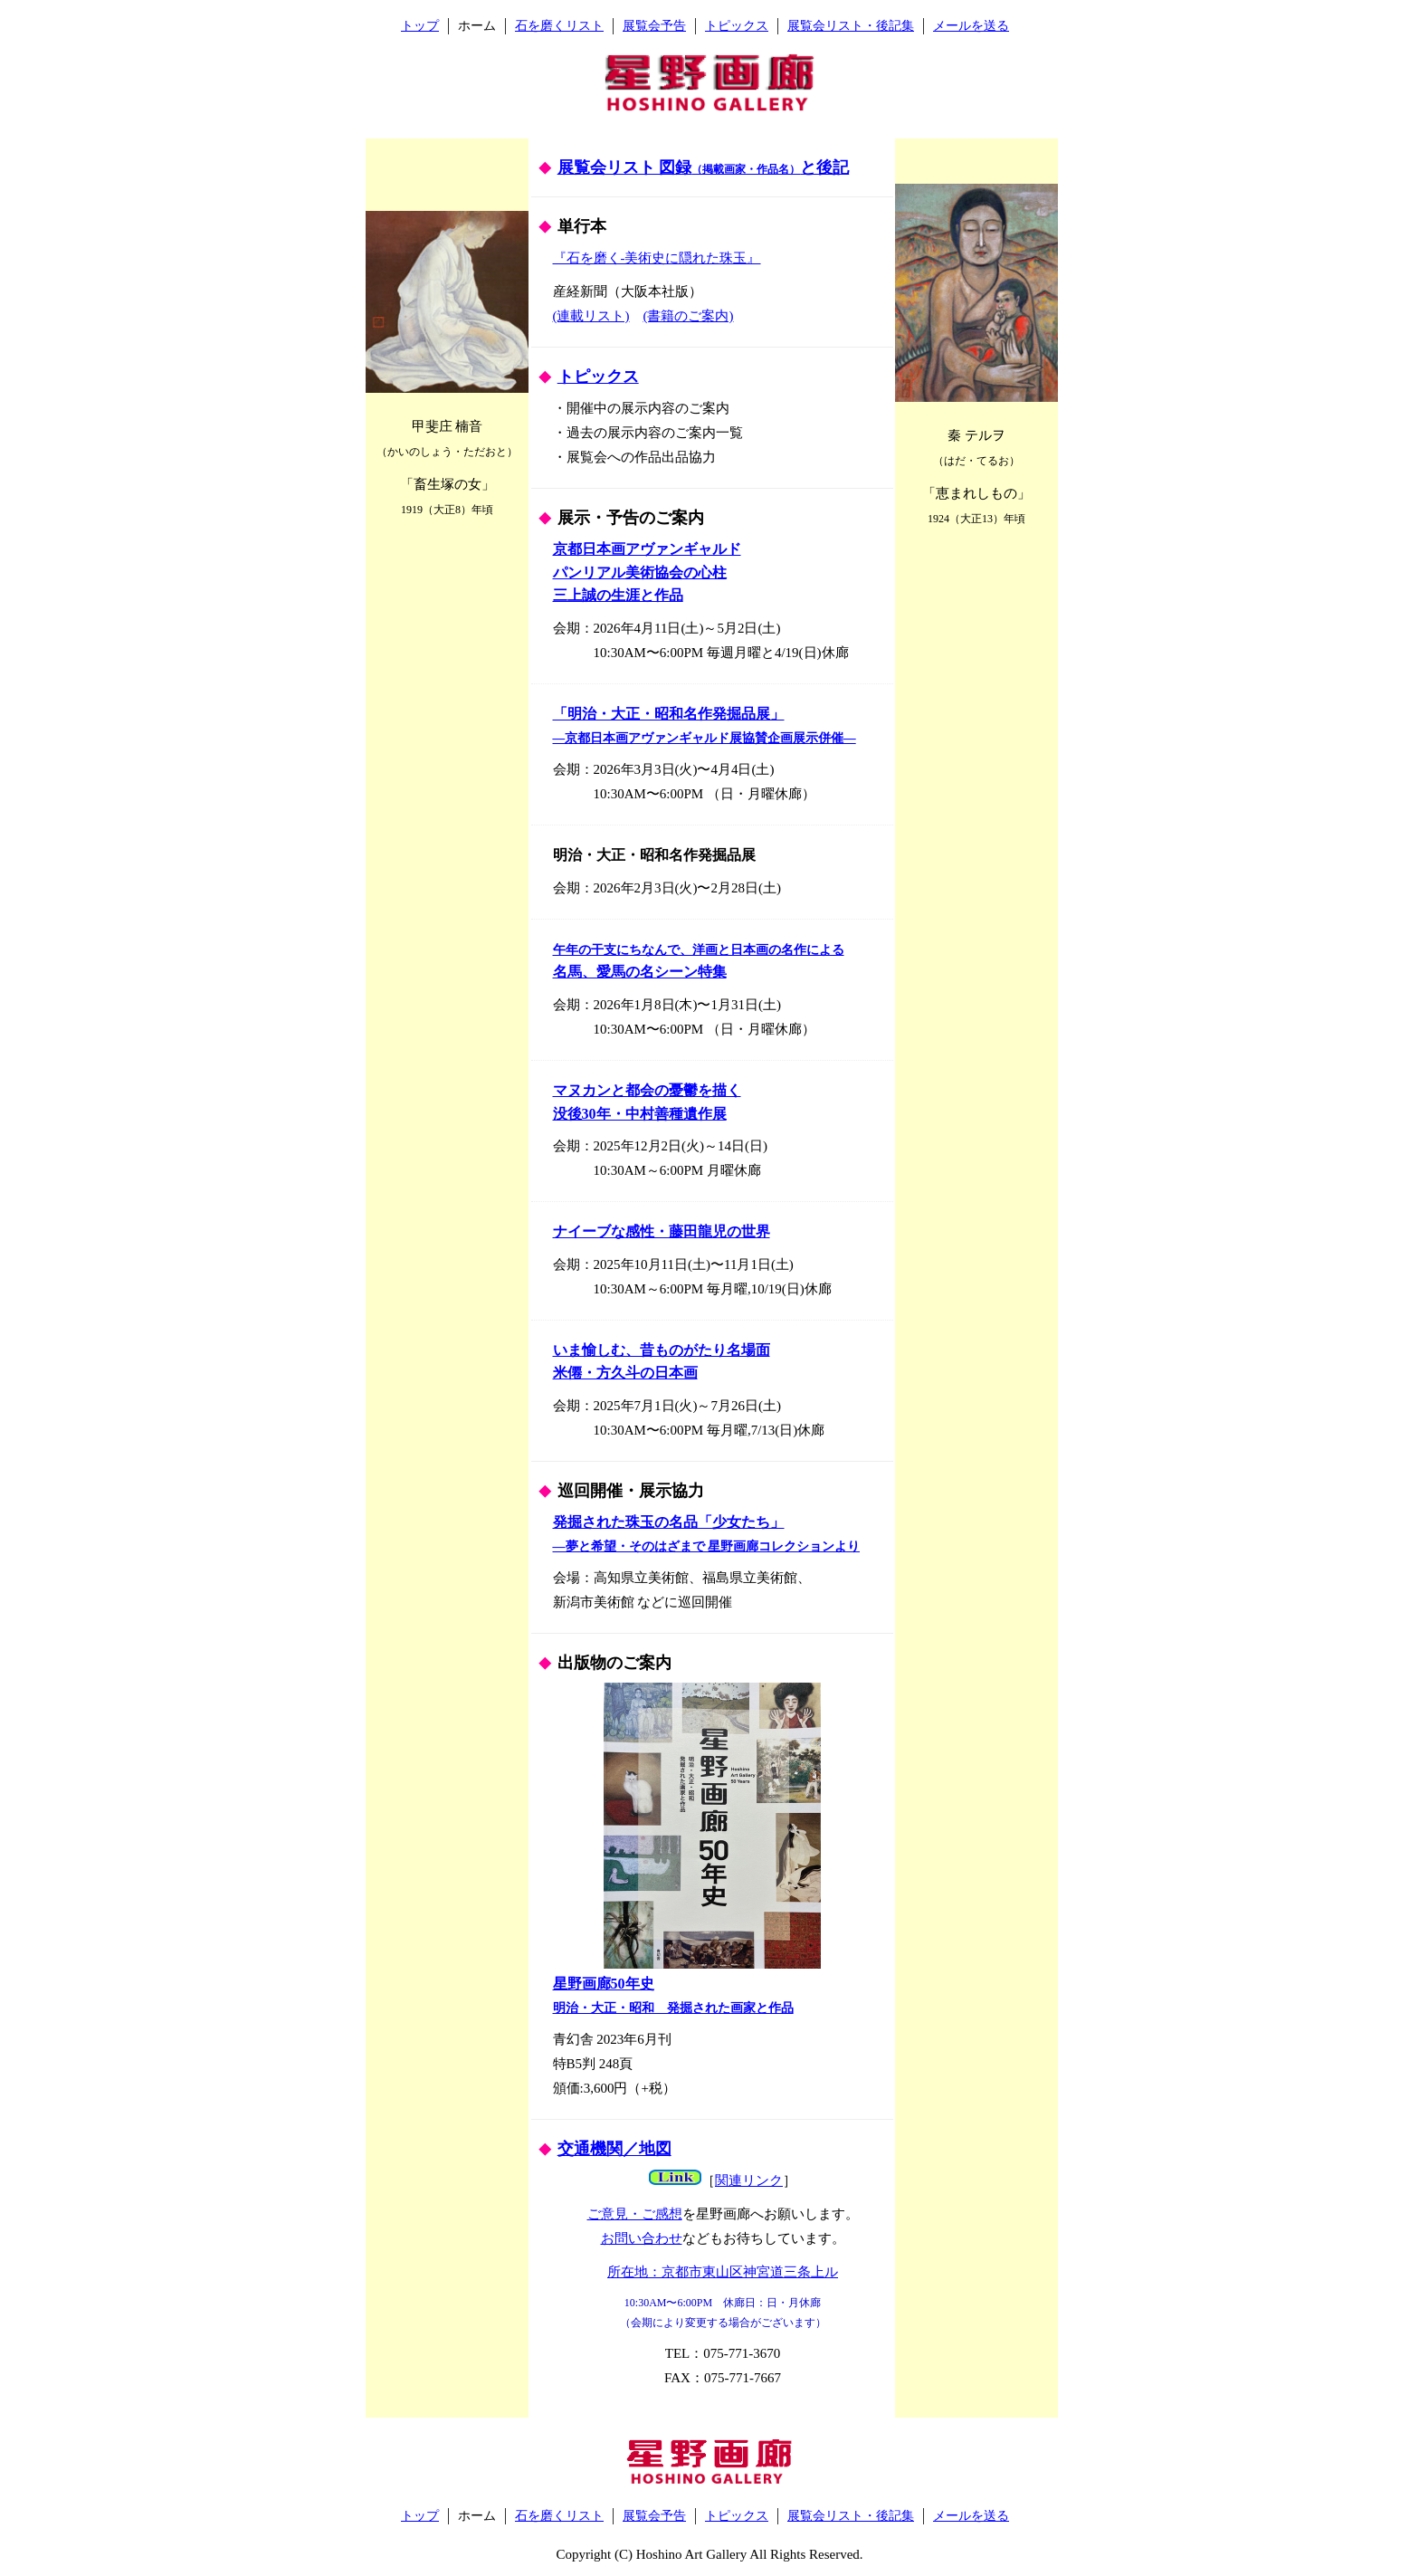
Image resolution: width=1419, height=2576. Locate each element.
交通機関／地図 (614, 2149)
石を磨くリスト (559, 26)
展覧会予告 (654, 26)
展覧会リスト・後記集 (850, 26)
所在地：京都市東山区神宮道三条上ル (722, 2272)
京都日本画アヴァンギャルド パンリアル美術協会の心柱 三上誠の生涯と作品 (647, 572)
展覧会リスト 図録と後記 (703, 167)
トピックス (736, 26)
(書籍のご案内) (688, 316)
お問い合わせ (641, 2238)
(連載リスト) (591, 316)
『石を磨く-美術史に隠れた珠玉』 (657, 258)
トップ (420, 26)
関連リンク (749, 2180)
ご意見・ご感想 (634, 2214)
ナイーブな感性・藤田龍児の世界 (661, 1231)
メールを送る (971, 26)
